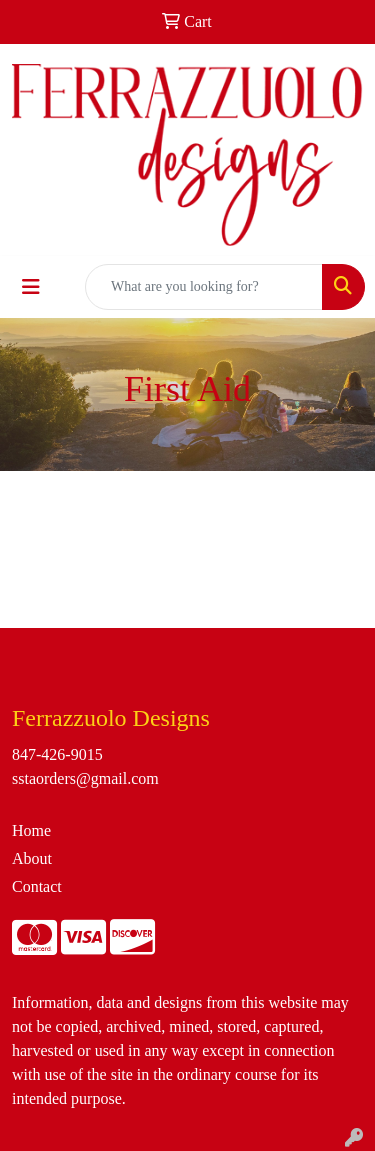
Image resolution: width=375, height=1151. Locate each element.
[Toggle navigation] (31, 287)
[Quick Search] (204, 287)
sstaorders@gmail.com (85, 778)
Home (31, 830)
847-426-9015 (57, 754)
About (32, 858)
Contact (37, 886)
